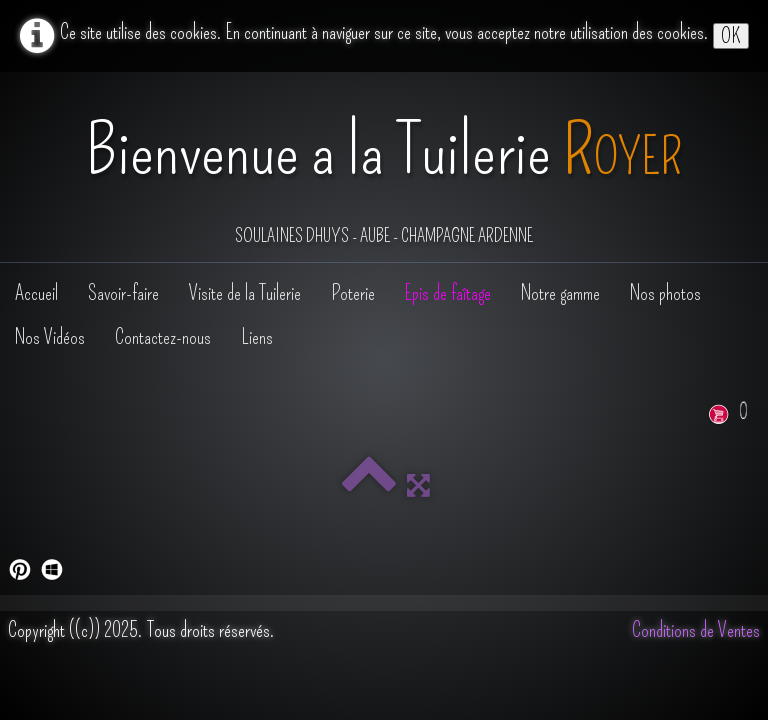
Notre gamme (560, 293)
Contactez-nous (163, 337)
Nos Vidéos (50, 337)
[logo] (384, 169)
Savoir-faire (123, 293)
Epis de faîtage (448, 293)
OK (731, 36)
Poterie (353, 293)
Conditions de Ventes (696, 630)
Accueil (36, 293)
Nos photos (665, 293)
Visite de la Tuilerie (245, 293)
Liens (257, 337)
